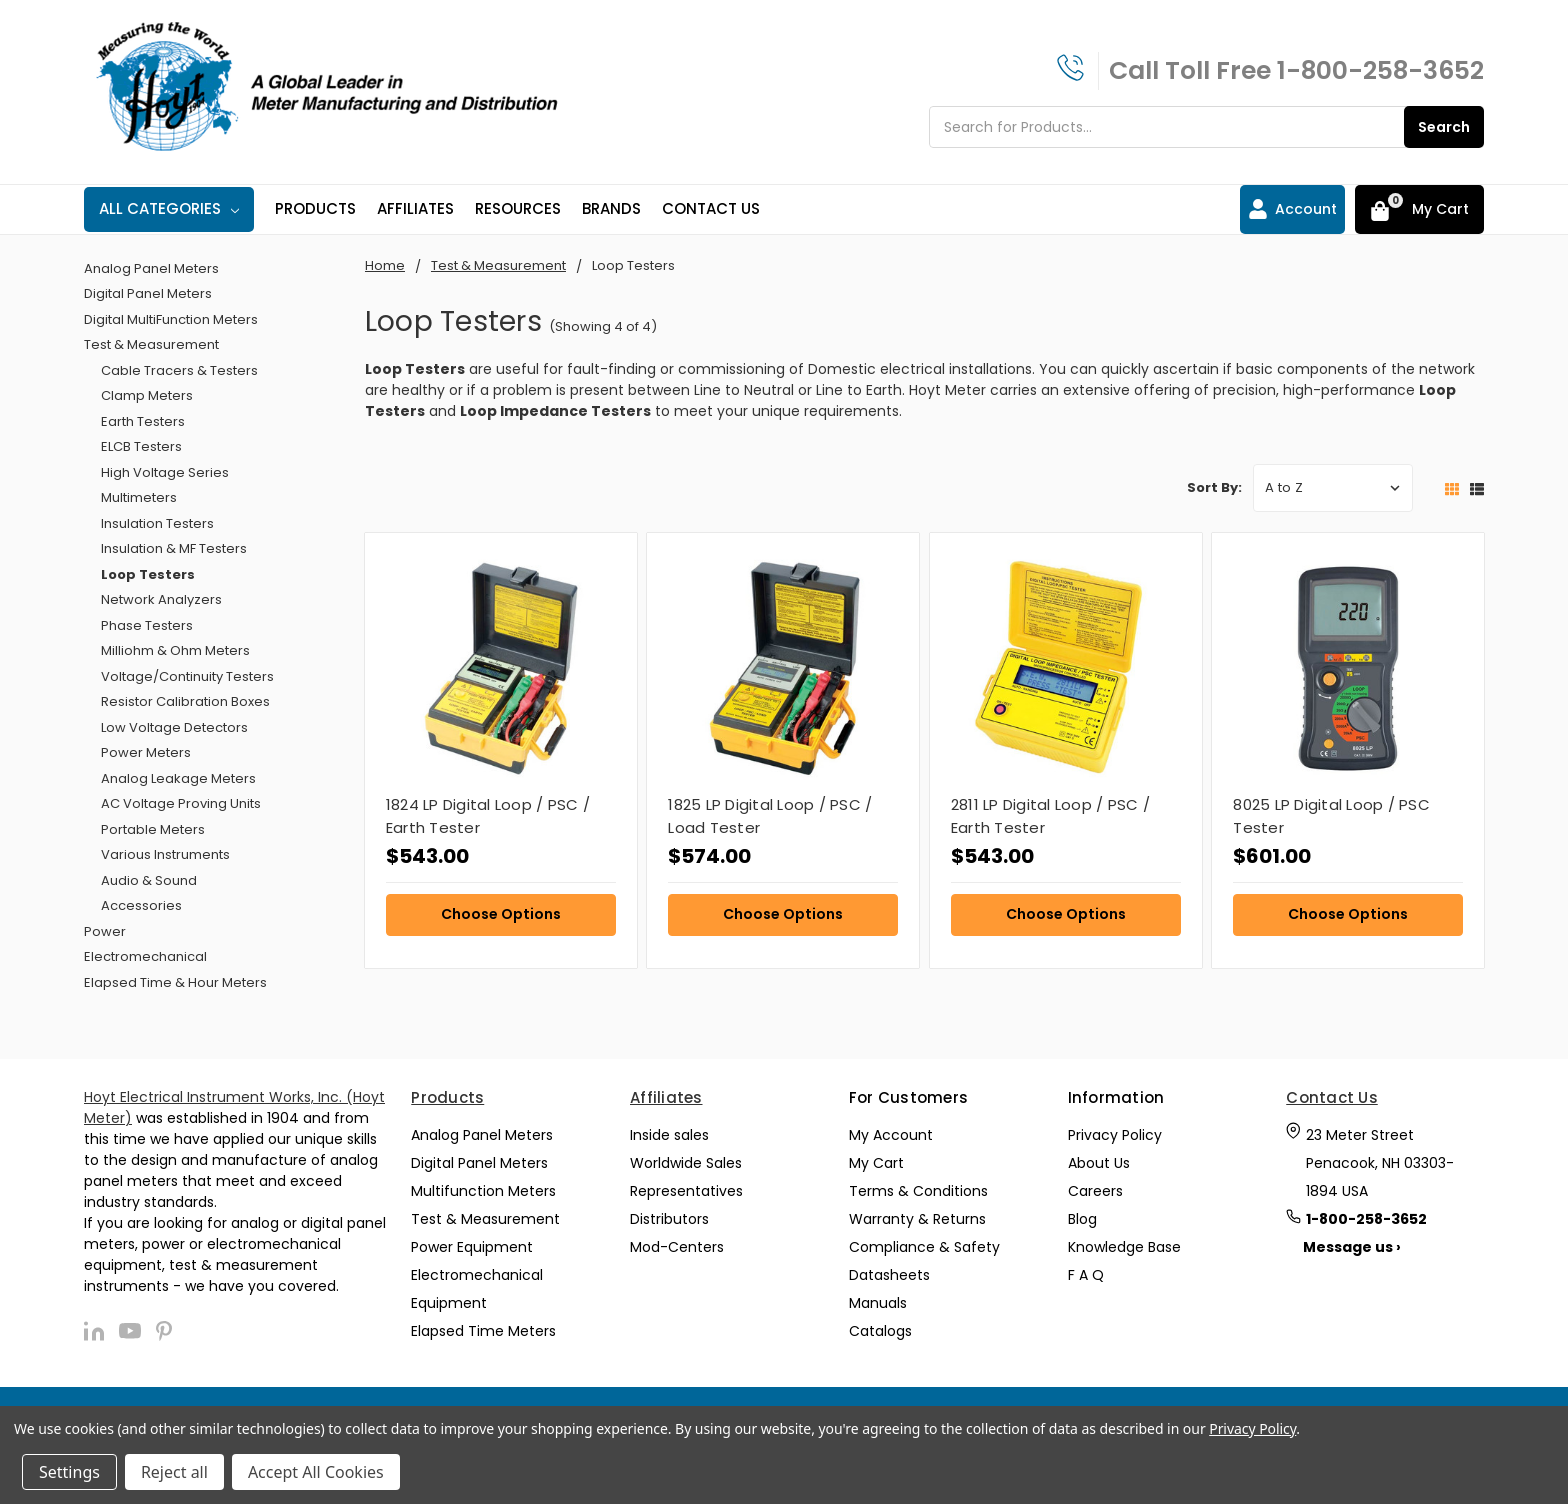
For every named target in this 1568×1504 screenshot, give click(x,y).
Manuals (878, 1303)
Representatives (686, 1191)
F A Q (1086, 1275)
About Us (1099, 1163)
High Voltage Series (165, 472)
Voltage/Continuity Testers (187, 676)
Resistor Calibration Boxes (185, 701)
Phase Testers (147, 625)
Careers (1095, 1191)
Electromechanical (145, 956)
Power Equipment (472, 1247)
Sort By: (1214, 487)
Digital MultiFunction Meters (171, 319)
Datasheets (889, 1275)
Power (105, 931)
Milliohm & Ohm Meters (175, 650)
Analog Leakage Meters (178, 778)
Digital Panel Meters (148, 293)
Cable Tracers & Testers (179, 370)
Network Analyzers (161, 599)
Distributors (669, 1219)
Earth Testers (143, 421)
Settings (69, 1472)
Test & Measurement (151, 344)
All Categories (169, 208)
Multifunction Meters (483, 1191)
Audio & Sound (149, 880)
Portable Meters (153, 829)
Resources (518, 208)
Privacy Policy (1115, 1135)
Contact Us (711, 208)
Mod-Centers (677, 1247)
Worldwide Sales (686, 1163)
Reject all (174, 1472)
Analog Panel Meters (151, 268)
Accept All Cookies (316, 1472)
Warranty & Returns (917, 1219)
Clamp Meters (147, 395)
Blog (1082, 1219)
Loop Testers (148, 574)
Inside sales (669, 1135)
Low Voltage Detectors (174, 727)
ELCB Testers (141, 446)
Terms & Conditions (918, 1191)
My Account (891, 1135)
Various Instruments (165, 854)
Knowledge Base (1124, 1247)
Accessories (141, 905)
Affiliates (415, 208)
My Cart (876, 1163)
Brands (611, 208)
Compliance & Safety (924, 1247)
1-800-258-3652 (1380, 70)
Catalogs (880, 1331)
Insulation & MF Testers (174, 548)
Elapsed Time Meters (483, 1331)
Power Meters (146, 752)
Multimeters (139, 497)
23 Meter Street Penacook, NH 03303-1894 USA (1380, 1163)
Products (315, 208)
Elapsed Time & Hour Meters (175, 982)
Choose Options (501, 914)
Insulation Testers (157, 523)
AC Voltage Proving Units (181, 803)
